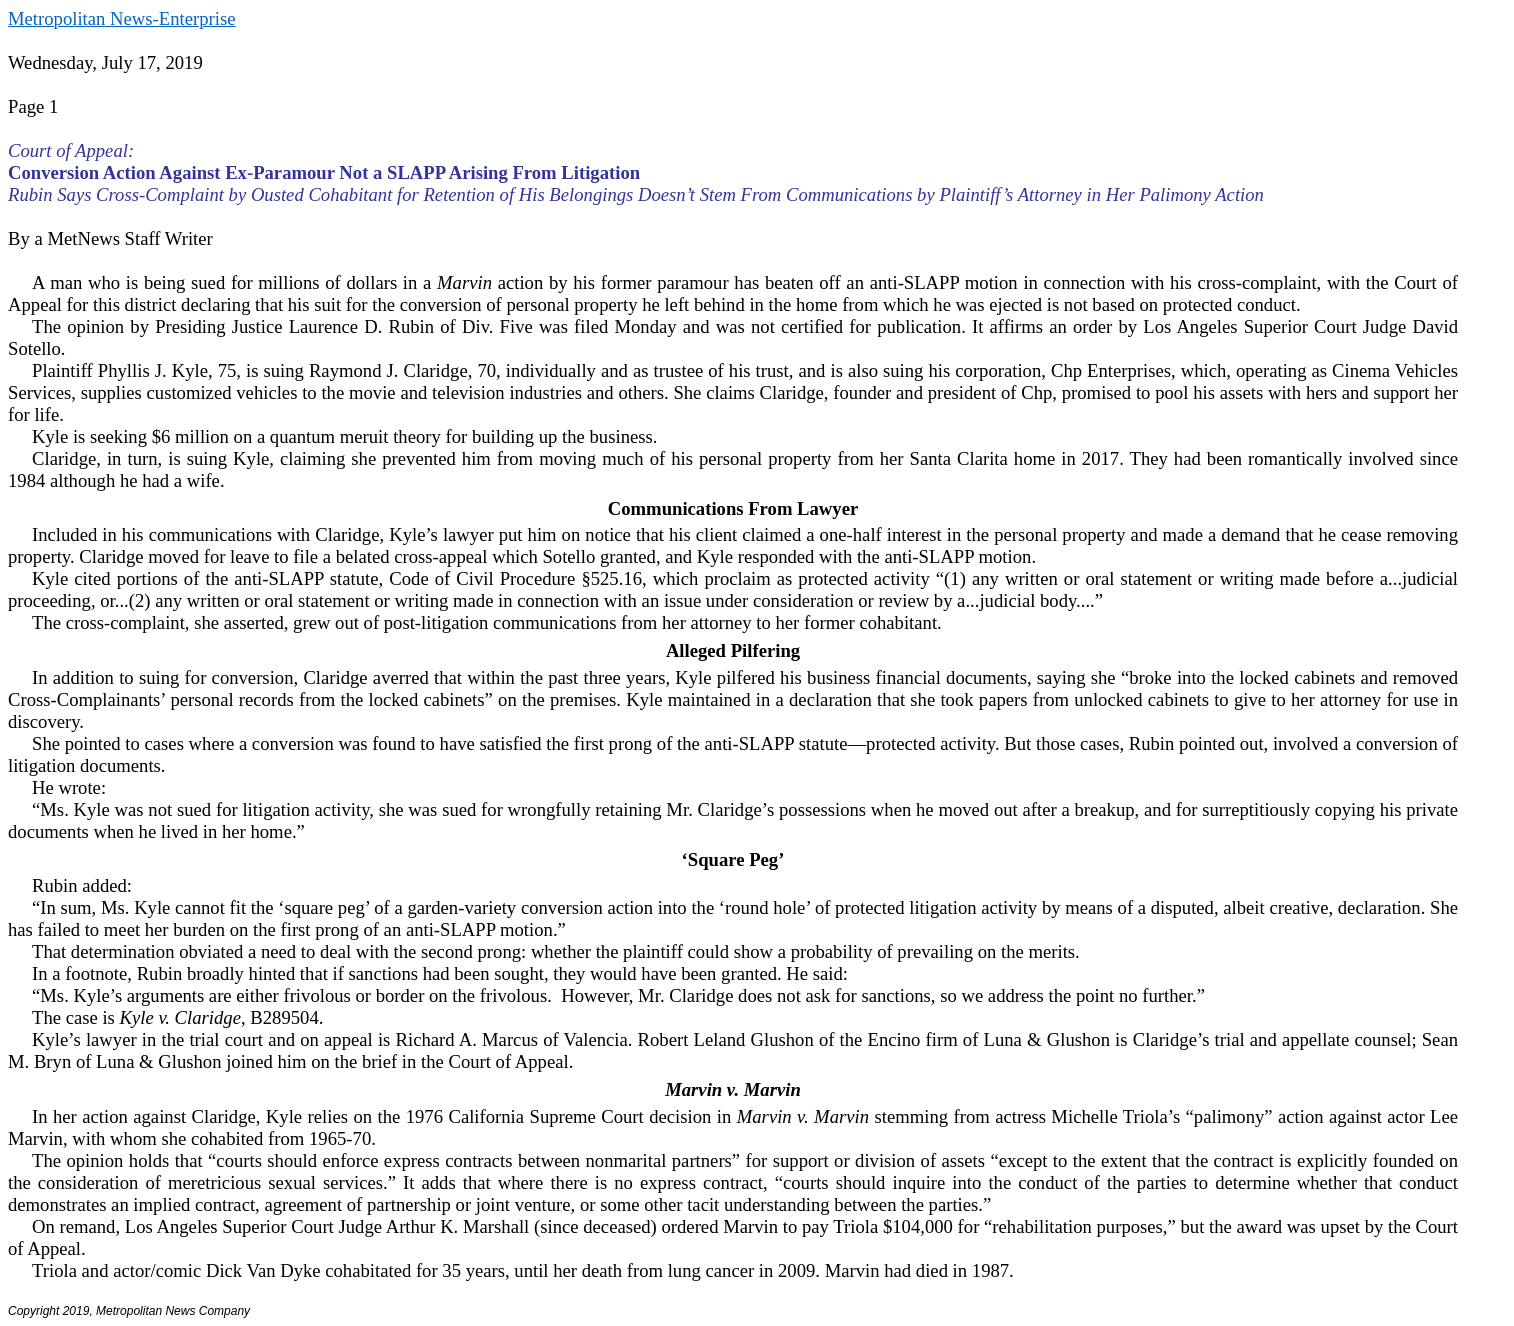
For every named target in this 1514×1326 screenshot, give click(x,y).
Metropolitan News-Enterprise (121, 18)
